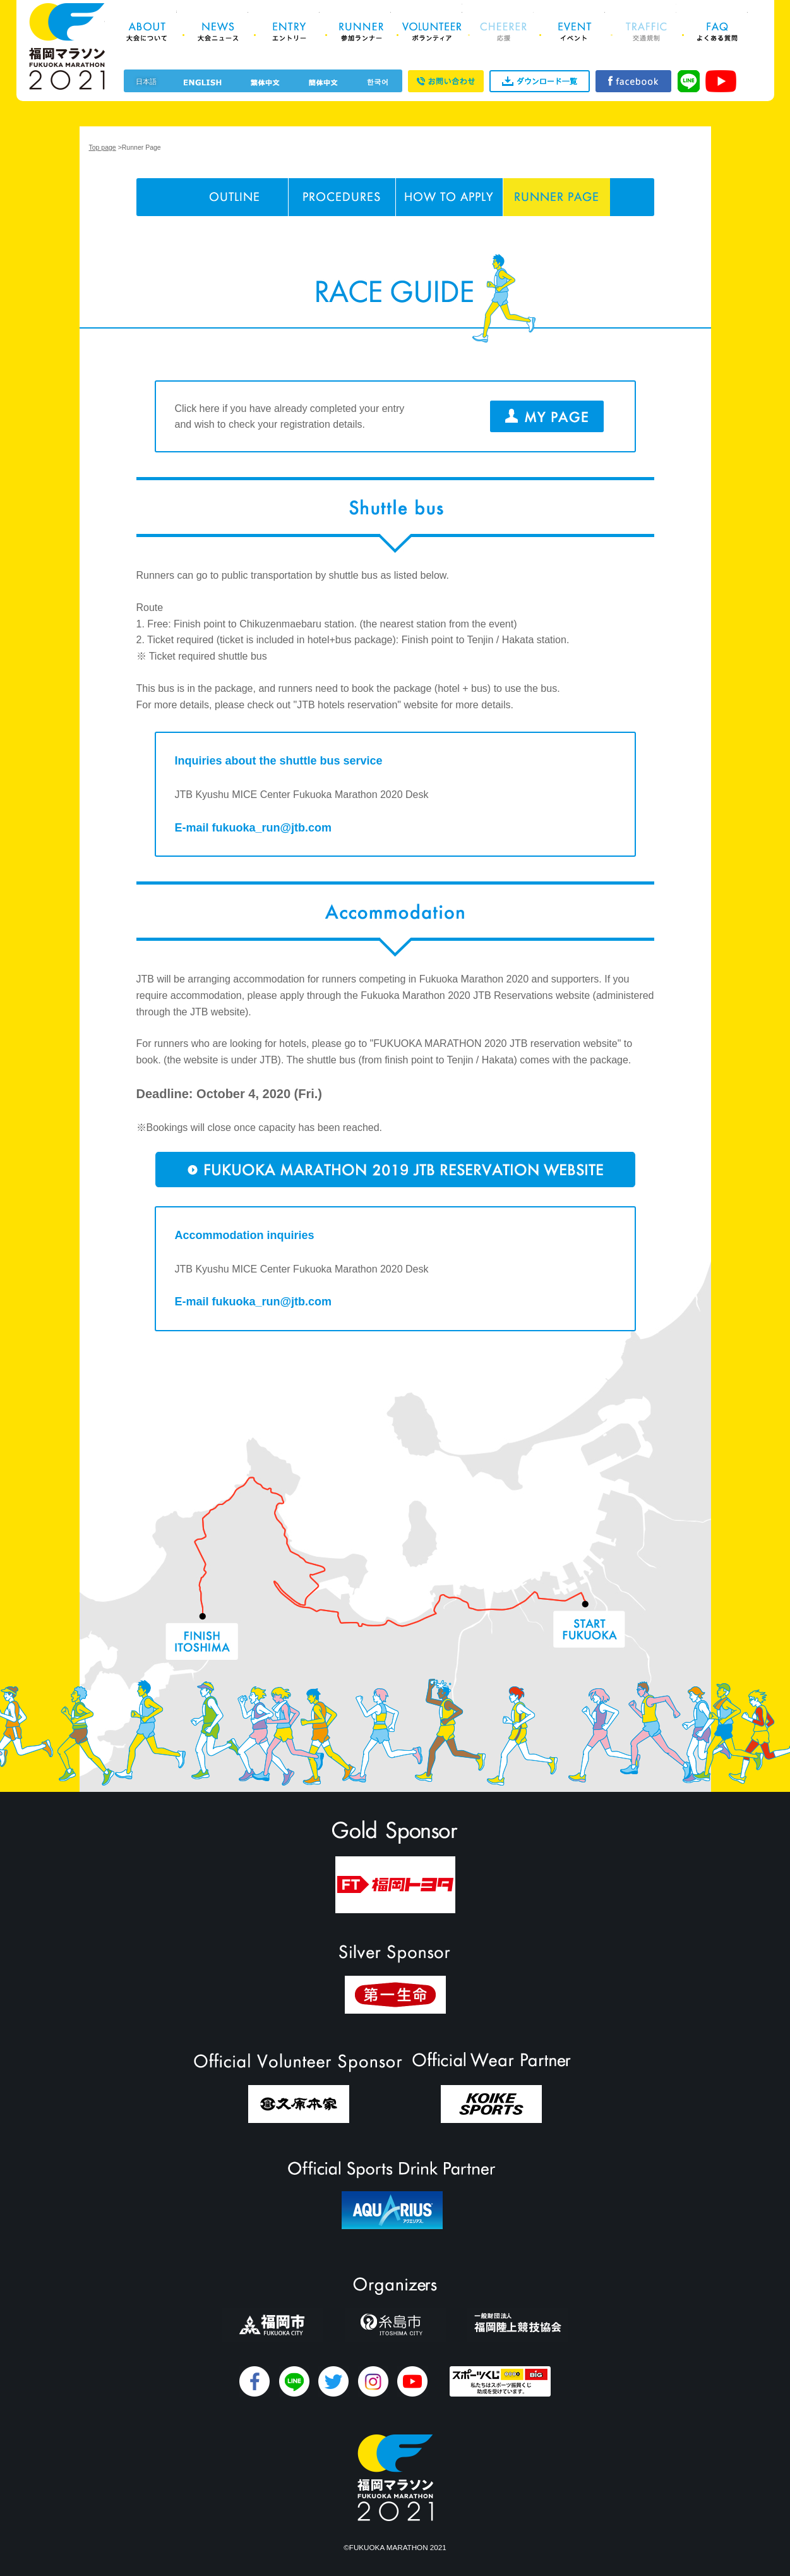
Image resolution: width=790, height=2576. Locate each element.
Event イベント (575, 31)
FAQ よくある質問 (718, 31)
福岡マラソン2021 (67, 46)
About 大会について (147, 31)
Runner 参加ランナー (361, 31)
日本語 (146, 81)
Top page (102, 147)
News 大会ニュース (218, 31)
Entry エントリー (290, 31)
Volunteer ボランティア (432, 31)
